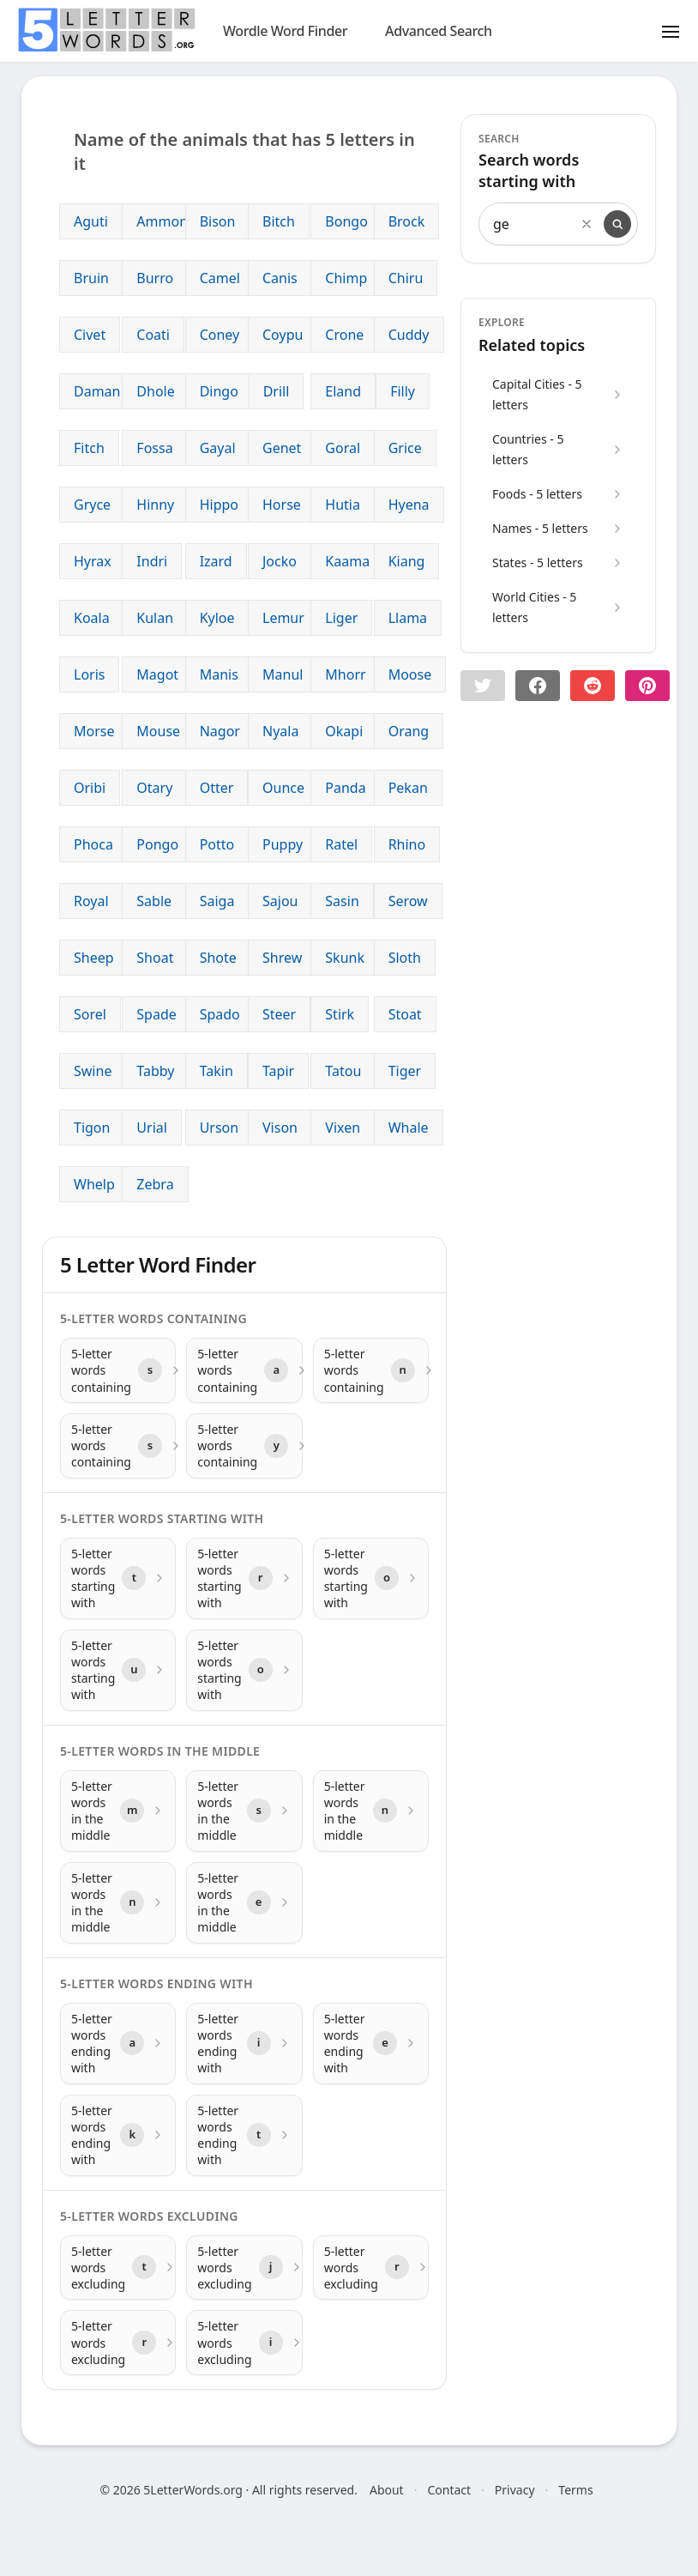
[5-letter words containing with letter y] (244, 1445)
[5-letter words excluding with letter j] (244, 2268)
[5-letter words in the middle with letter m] (118, 1811)
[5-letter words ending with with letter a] (118, 2043)
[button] (482, 685)
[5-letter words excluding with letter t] (118, 2268)
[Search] (617, 224)
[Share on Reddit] (592, 685)
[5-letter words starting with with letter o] (371, 1578)
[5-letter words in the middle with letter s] (244, 1811)
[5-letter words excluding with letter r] (371, 2268)
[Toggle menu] (670, 31)
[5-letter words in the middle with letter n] (371, 1811)
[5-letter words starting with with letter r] (244, 1578)
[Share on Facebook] (537, 685)
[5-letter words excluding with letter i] (244, 2342)
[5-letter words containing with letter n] (371, 1370)
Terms (575, 2490)
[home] (106, 30)
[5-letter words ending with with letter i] (244, 2043)
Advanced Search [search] (438, 30)
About (387, 2490)
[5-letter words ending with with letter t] (244, 2135)
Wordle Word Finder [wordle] (285, 30)
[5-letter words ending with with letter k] (118, 2135)
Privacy (515, 2490)
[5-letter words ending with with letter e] (371, 2043)
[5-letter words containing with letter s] (118, 1370)
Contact (449, 2490)
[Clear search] (586, 224)
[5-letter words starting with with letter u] (118, 1670)
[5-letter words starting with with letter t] (118, 1578)
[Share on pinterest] (647, 685)
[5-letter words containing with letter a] (244, 1370)
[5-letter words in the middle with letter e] (244, 1903)
